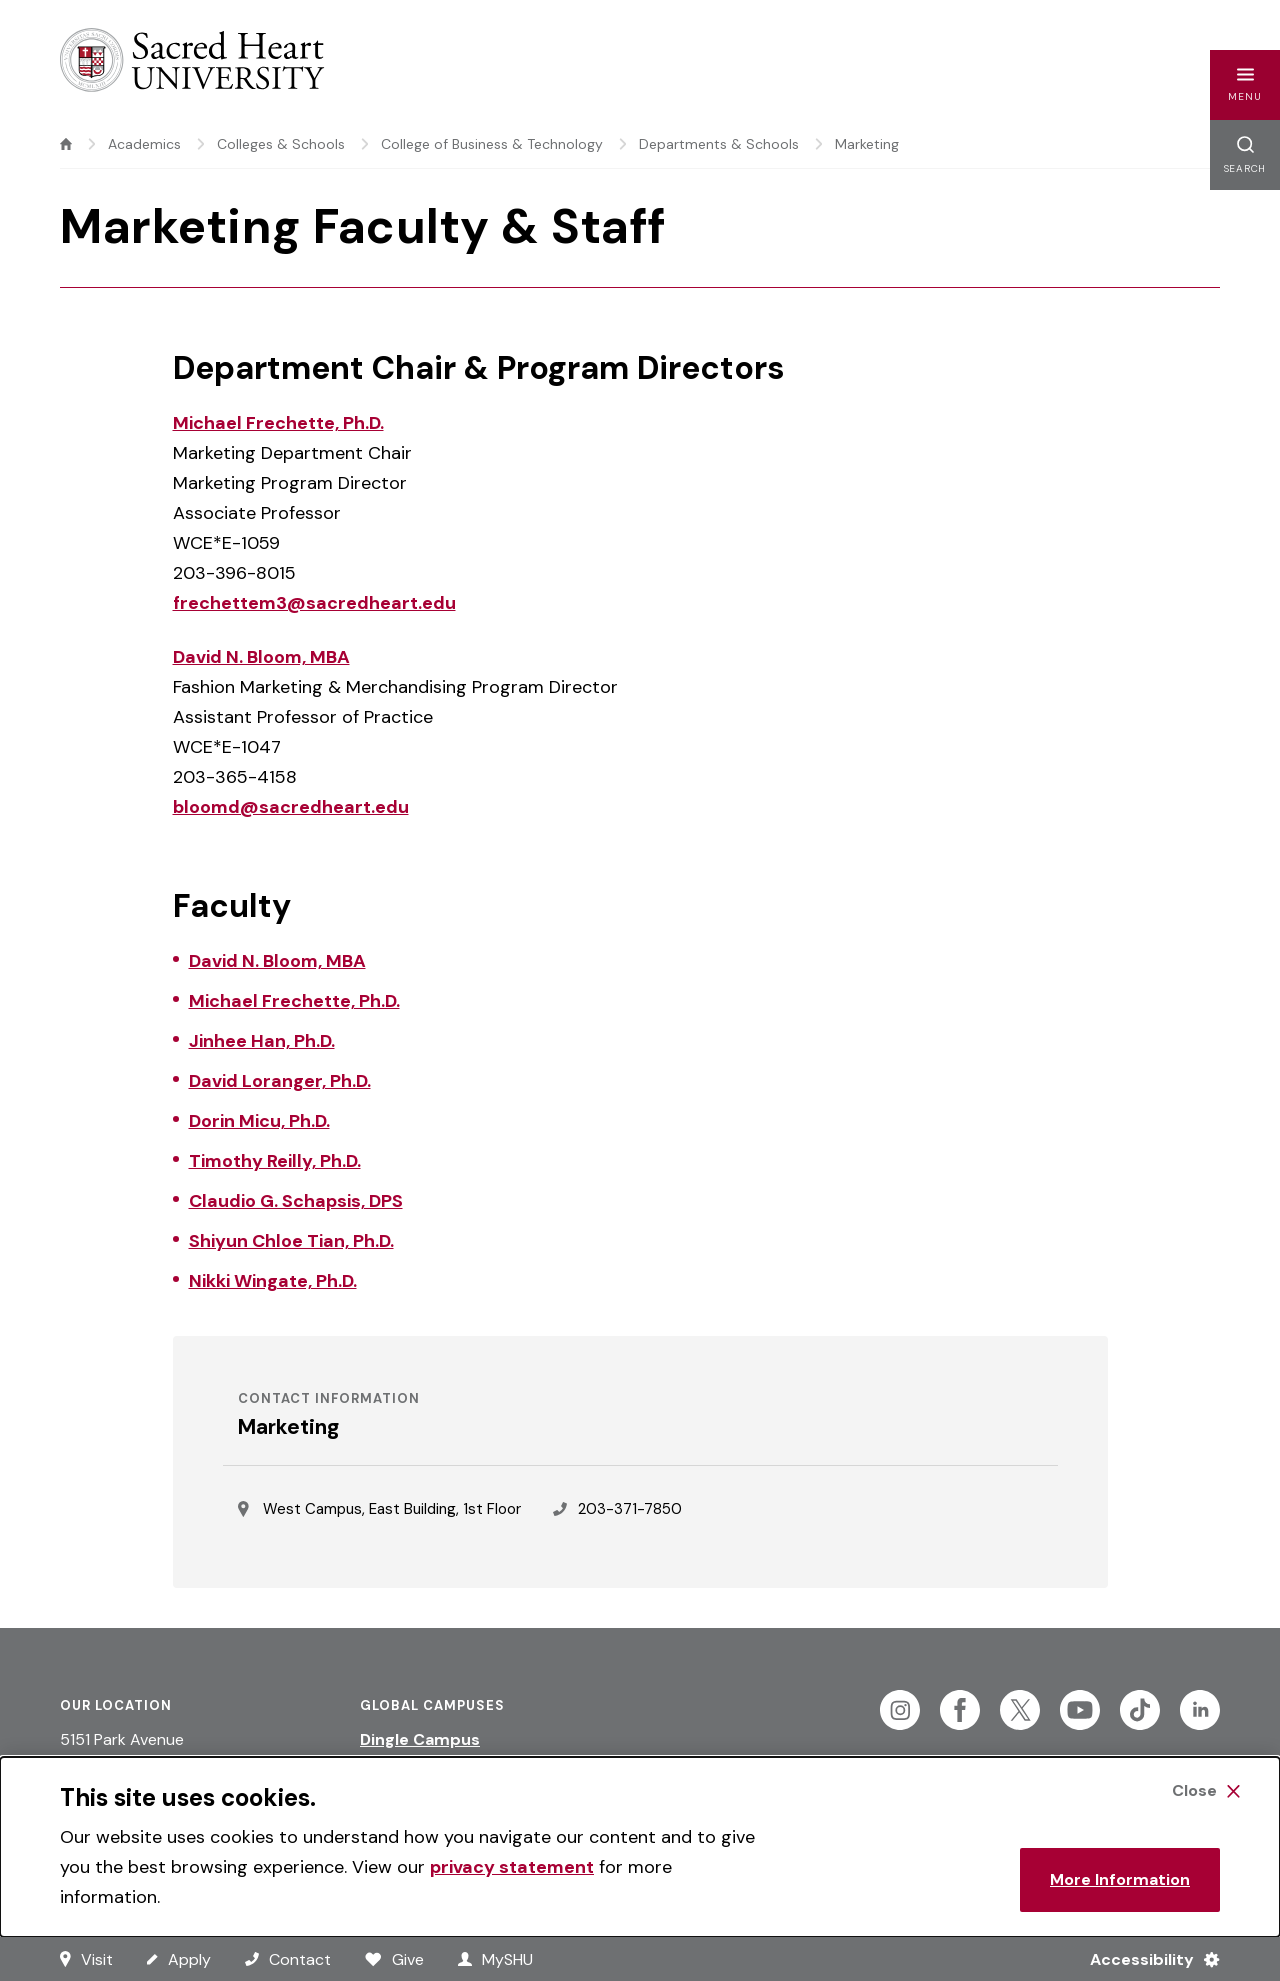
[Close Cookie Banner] (1206, 1791)
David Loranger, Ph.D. (280, 1081)
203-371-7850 (630, 1509)
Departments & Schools (719, 144)
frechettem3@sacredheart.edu (314, 603)
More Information (1120, 1879)
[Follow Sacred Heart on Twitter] (1020, 1710)
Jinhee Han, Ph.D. (262, 1041)
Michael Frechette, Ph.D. (278, 423)
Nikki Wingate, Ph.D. (273, 1281)
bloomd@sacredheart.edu (291, 807)
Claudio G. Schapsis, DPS (296, 1201)
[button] (1245, 85)
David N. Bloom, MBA (261, 657)
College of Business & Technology (492, 144)
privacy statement (512, 1867)
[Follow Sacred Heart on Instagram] (900, 1710)
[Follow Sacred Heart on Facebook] (960, 1710)
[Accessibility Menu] (1146, 1959)
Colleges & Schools (281, 144)
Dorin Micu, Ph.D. (259, 1121)
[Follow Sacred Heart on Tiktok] (1140, 1710)
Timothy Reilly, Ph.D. (275, 1161)
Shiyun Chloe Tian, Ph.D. (291, 1241)
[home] (66, 144)
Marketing (867, 144)
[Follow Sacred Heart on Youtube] (1080, 1710)
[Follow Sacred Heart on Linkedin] (1200, 1710)
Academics (144, 144)
